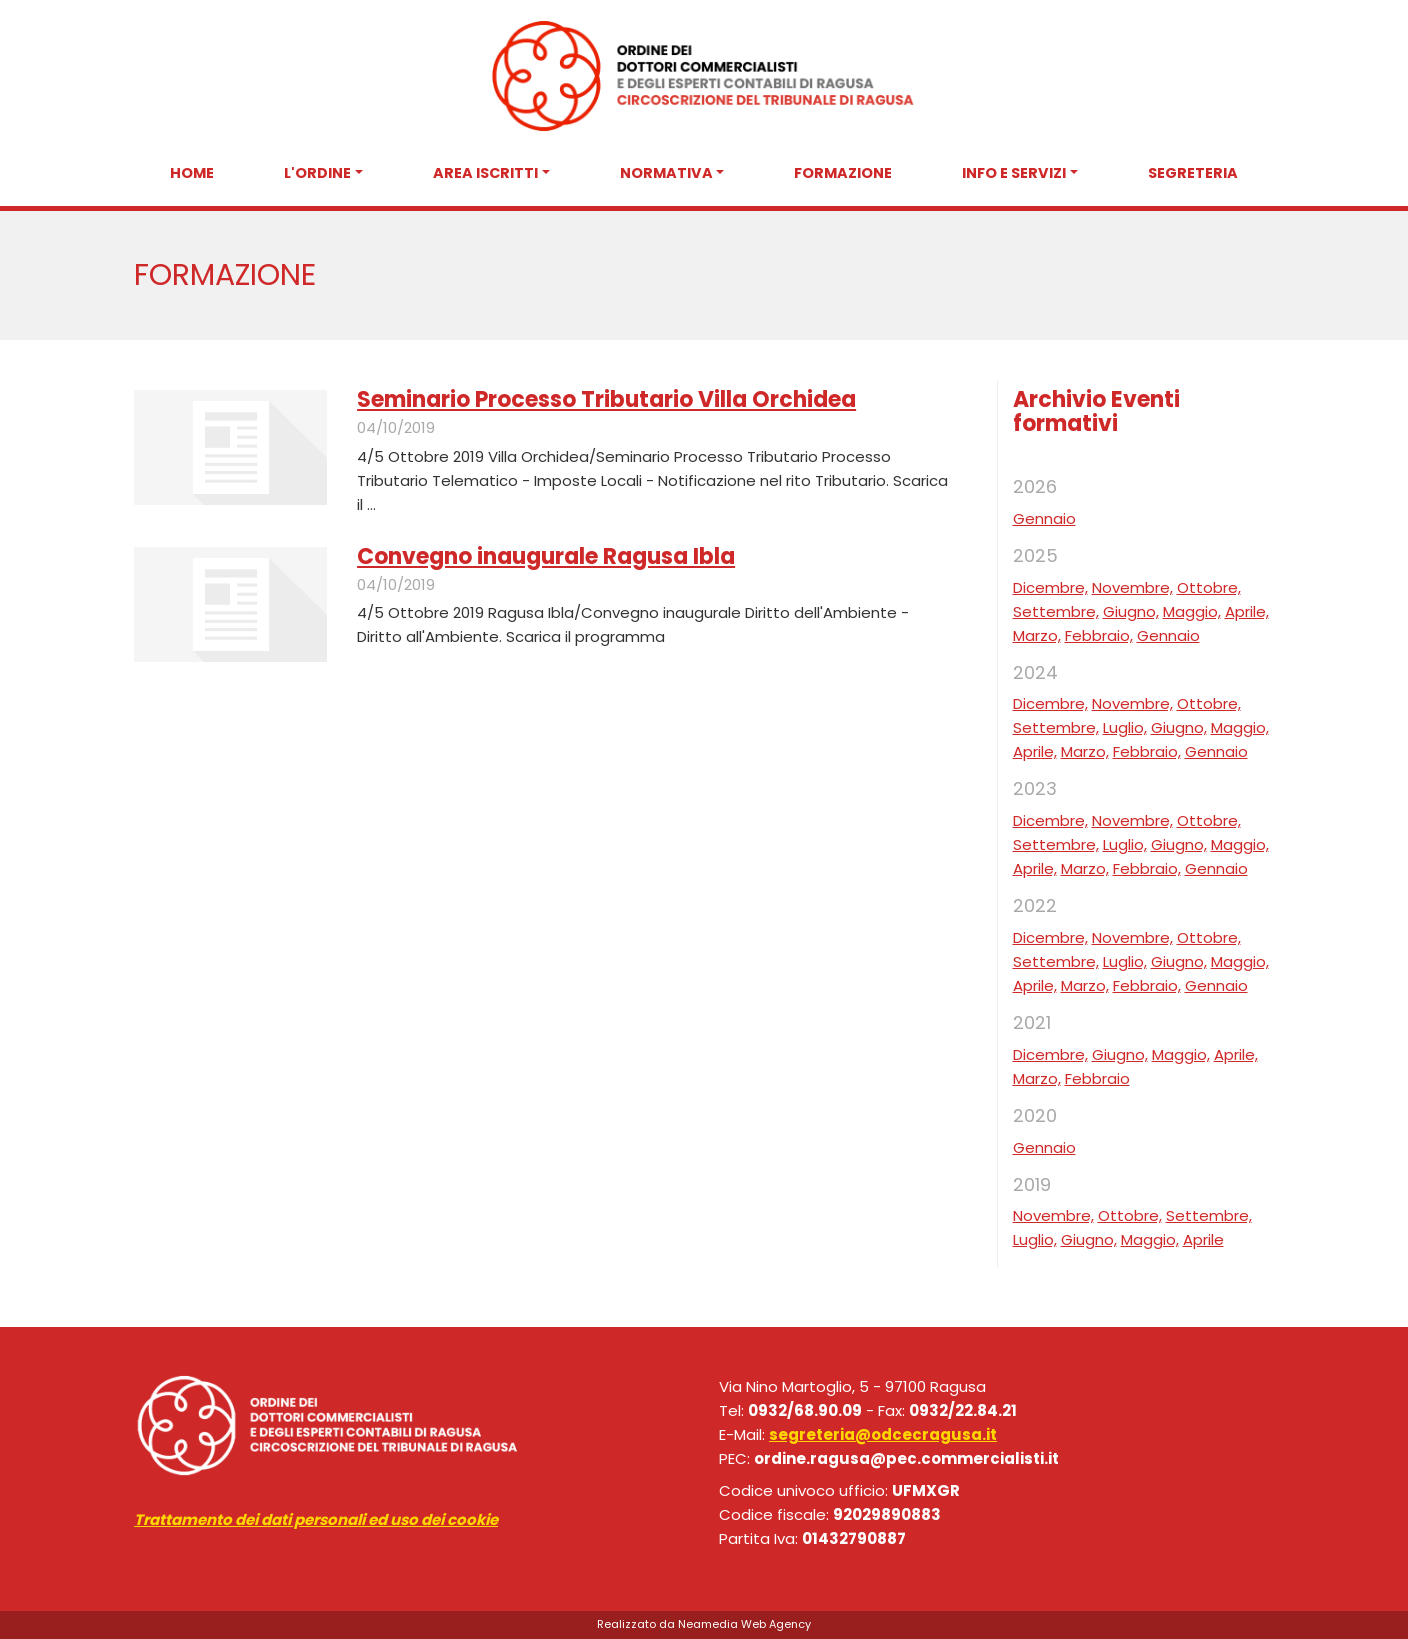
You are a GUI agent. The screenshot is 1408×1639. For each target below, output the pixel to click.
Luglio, (1125, 727)
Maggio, (1192, 611)
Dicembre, (1050, 587)
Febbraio (1097, 1078)
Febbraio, (1099, 635)
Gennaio (1044, 518)
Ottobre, (1209, 587)
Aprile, (1247, 611)
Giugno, (1131, 611)
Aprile (1203, 1239)
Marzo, (1037, 635)
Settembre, (1056, 611)
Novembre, (1132, 587)
